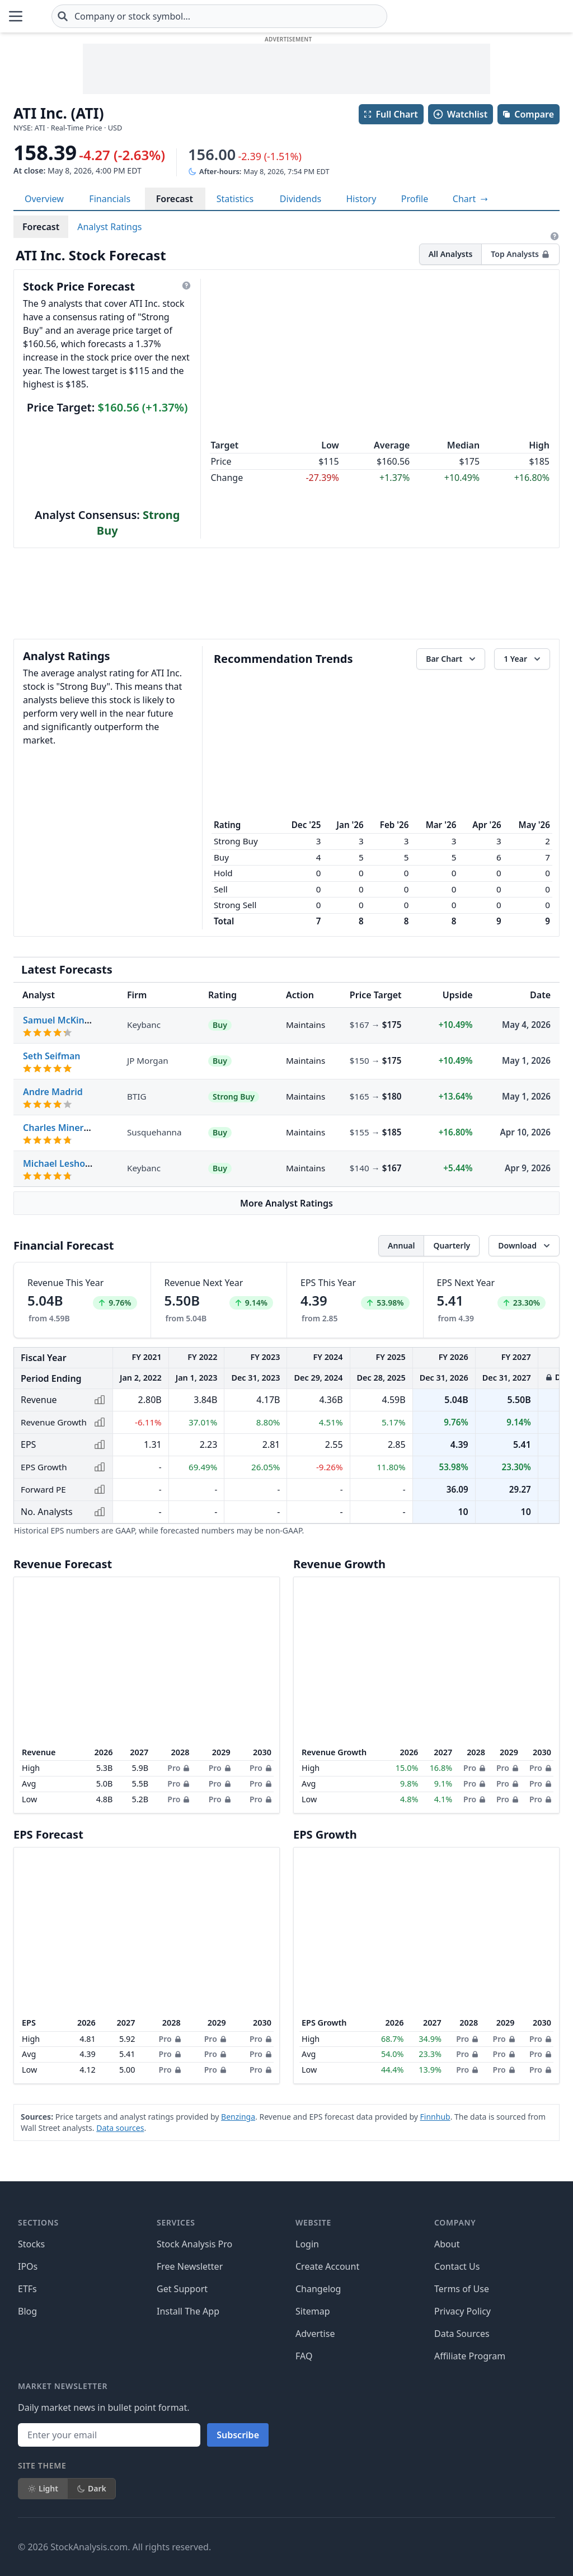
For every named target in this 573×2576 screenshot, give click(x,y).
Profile (414, 199)
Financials (109, 199)
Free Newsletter (190, 2266)
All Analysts (451, 254)
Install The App (188, 2311)
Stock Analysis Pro (194, 2244)
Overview (44, 199)
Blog (27, 2311)
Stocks (31, 2244)
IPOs (27, 2266)
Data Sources (462, 2333)
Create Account (327, 2266)
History (361, 199)
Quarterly (451, 1245)
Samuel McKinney (61, 1020)
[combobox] (286, 16)
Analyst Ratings (109, 227)
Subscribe (238, 2435)
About (446, 2244)
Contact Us (457, 2266)
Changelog (318, 2289)
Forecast (174, 199)
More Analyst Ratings (286, 1203)
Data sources (120, 2127)
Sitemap (312, 2311)
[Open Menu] (16, 16)
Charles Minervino (62, 1127)
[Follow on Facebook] (345, 2547)
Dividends (300, 199)
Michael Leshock (59, 1163)
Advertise (315, 2333)
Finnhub (435, 2116)
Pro (178, 1767)
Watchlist (460, 114)
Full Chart (390, 114)
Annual (401, 1245)
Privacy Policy (462, 2311)
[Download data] (524, 1245)
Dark (91, 2488)
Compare (528, 114)
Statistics (235, 199)
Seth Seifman (52, 1056)
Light (42, 2488)
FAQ (303, 2356)
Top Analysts (520, 254)
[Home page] (69, 16)
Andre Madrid (53, 1092)
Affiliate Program (469, 2356)
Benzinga (238, 2116)
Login (307, 2244)
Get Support (182, 2289)
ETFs (27, 2289)
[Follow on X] (377, 2547)
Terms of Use (461, 2289)
